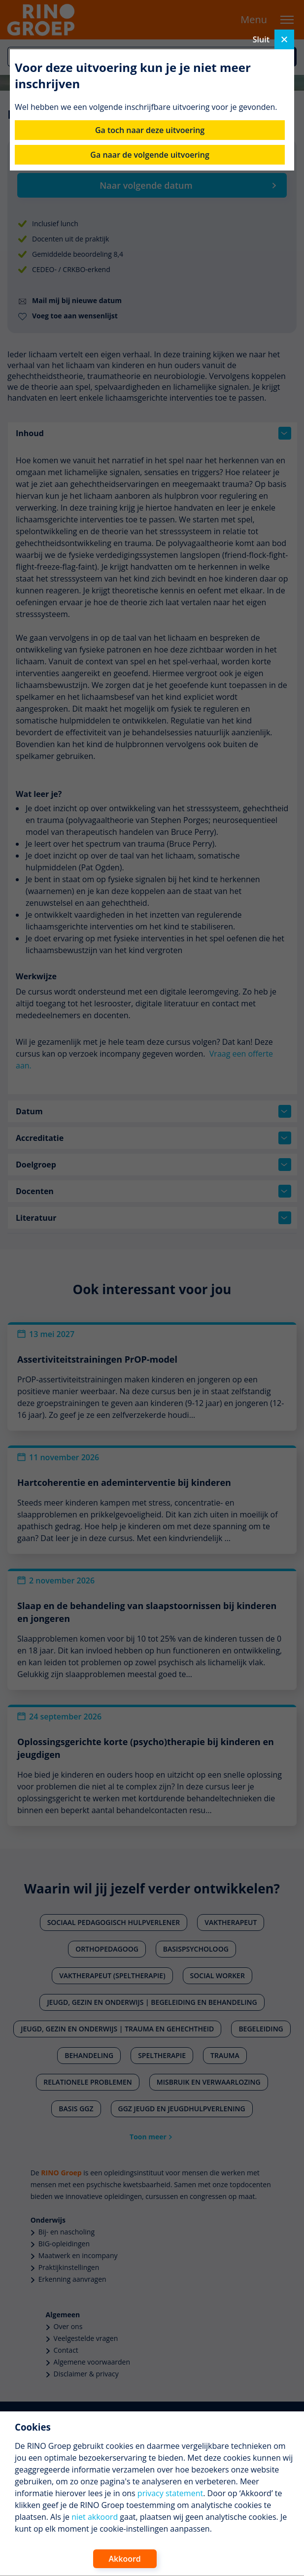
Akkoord (125, 2558)
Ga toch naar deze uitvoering (149, 130)
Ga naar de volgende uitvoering (149, 154)
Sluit (273, 39)
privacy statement (170, 2493)
